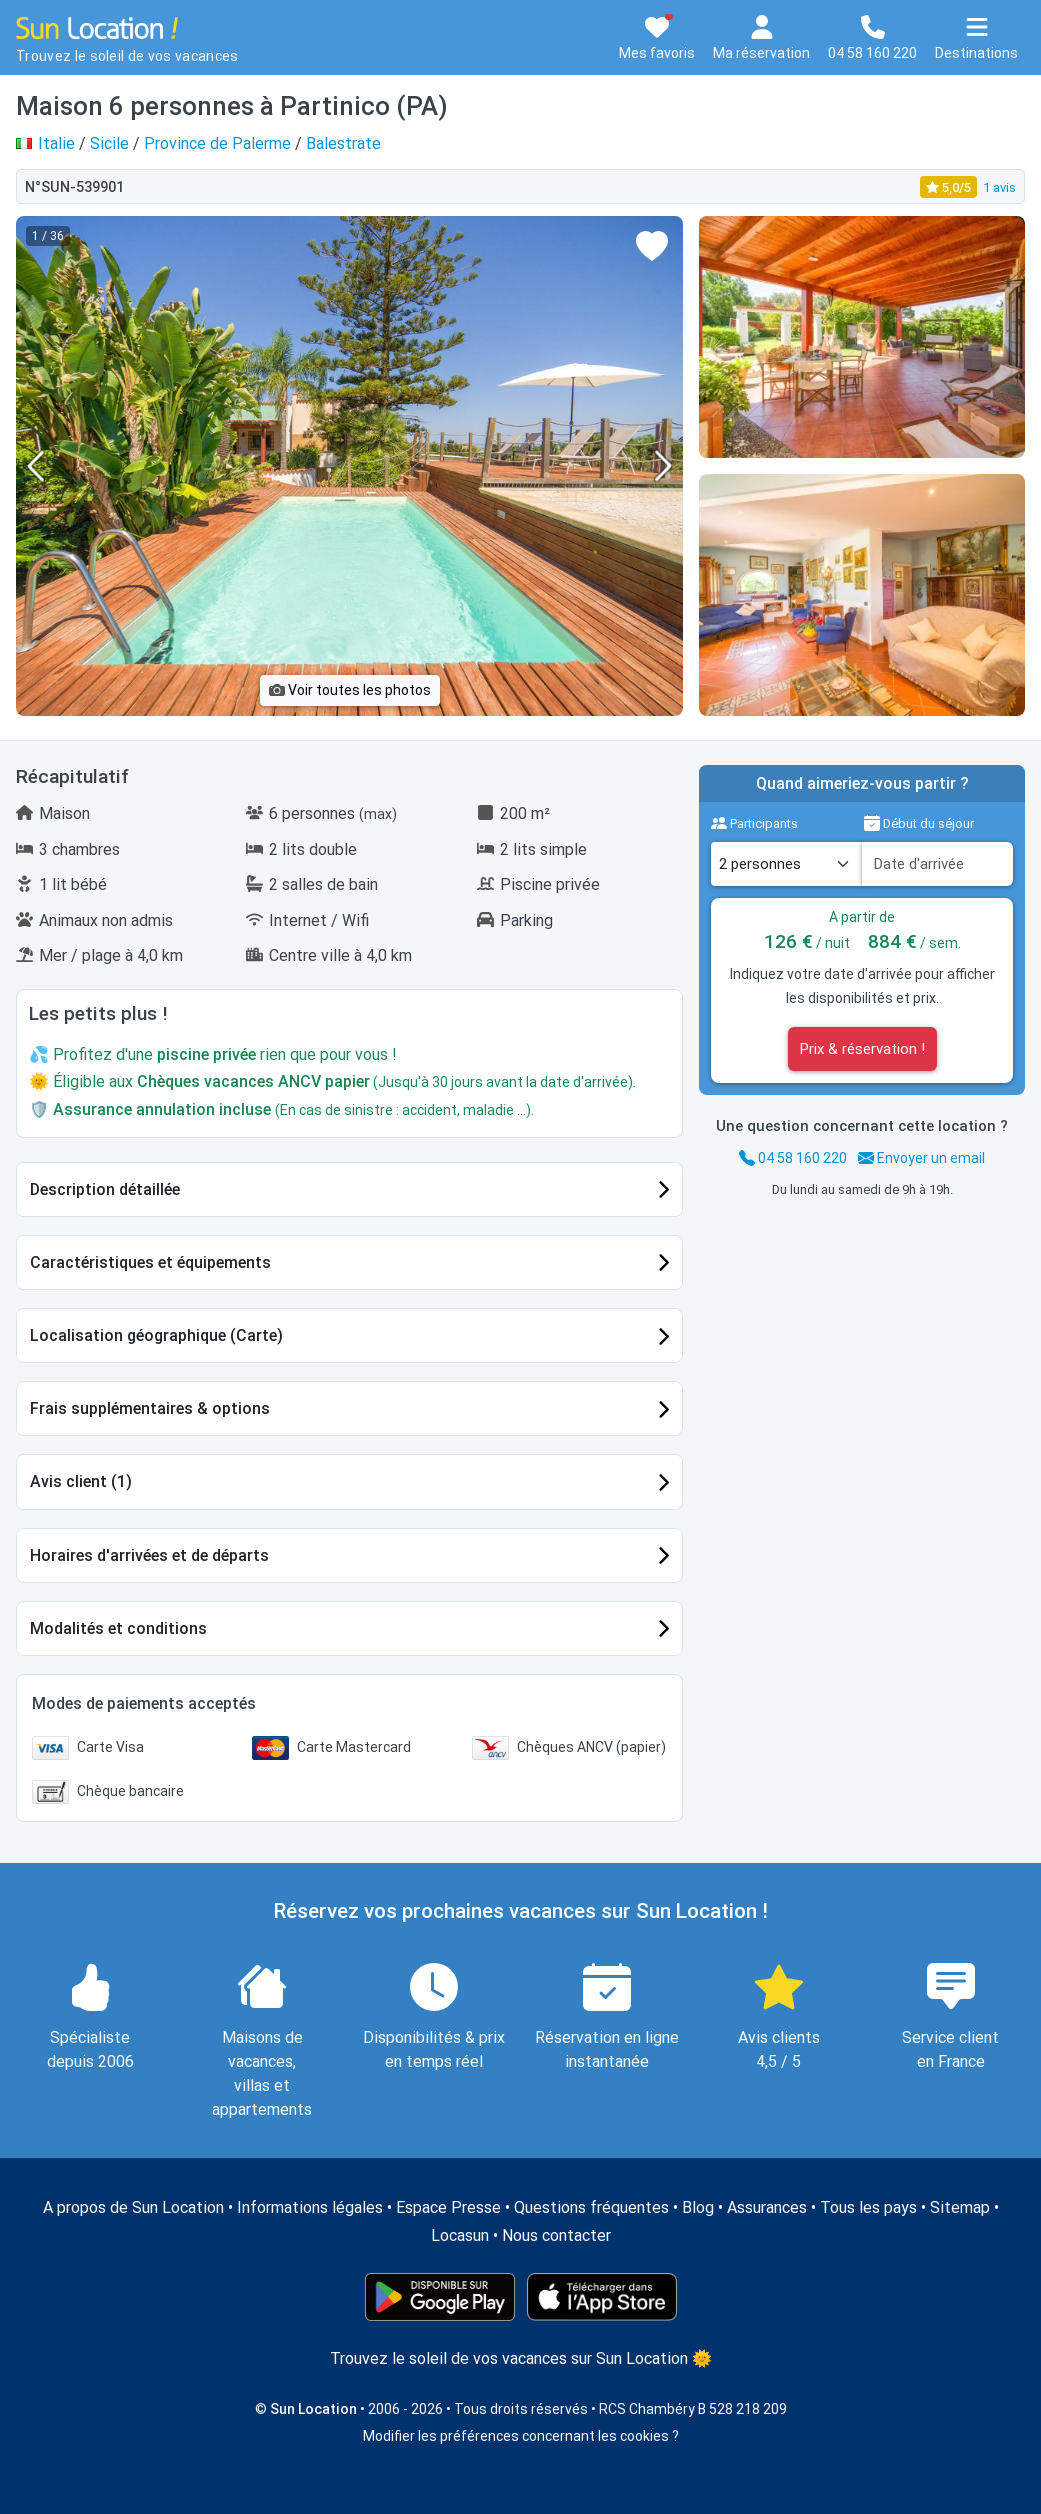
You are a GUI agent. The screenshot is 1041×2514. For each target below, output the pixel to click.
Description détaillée (105, 1189)
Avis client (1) (81, 1481)
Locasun (460, 2235)
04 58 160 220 (793, 1158)
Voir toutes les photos (350, 690)
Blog (698, 2207)
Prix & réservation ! (862, 1049)
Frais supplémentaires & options (150, 1408)
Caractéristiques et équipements (150, 1262)
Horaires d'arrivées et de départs (149, 1555)
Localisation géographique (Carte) (156, 1335)
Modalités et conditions (118, 1628)
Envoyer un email (921, 1158)
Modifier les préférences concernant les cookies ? (521, 2436)
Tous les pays (868, 2207)
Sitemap (960, 2207)
